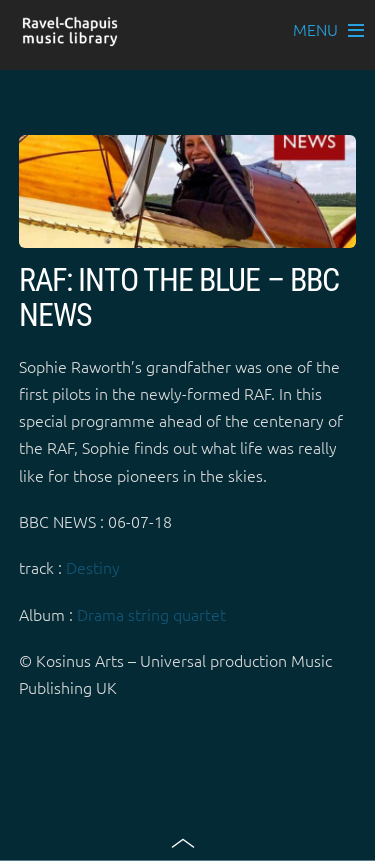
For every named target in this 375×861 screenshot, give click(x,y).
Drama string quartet (151, 614)
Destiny (93, 567)
